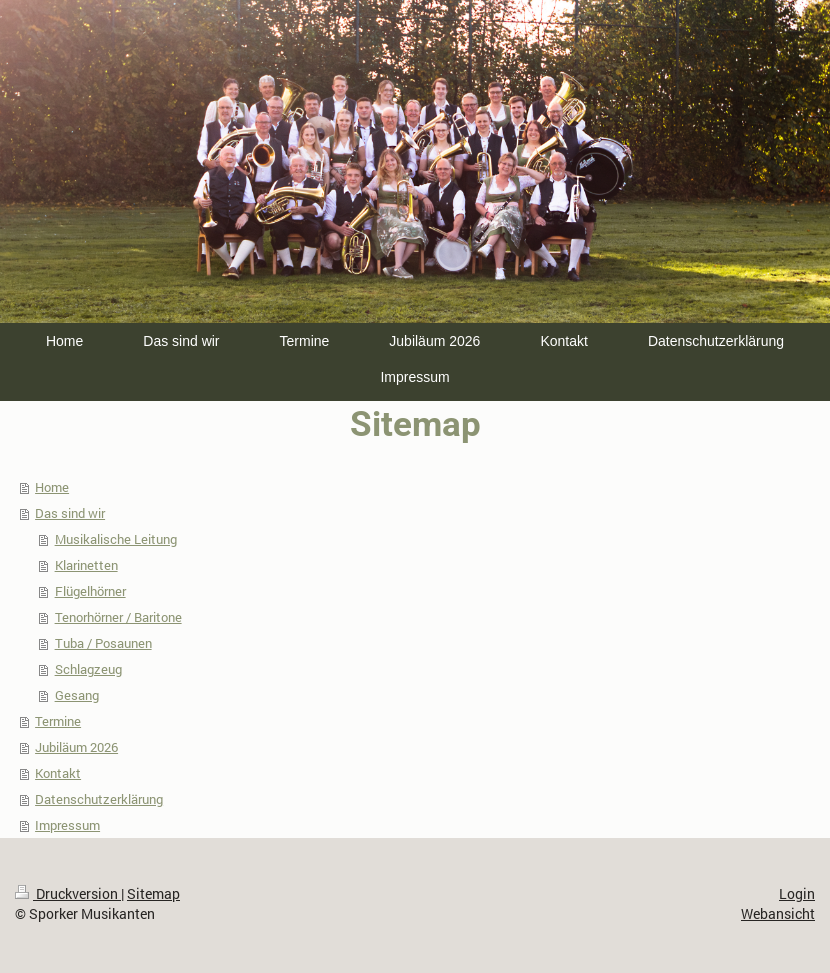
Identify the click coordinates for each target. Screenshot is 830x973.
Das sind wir (70, 513)
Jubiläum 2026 (76, 747)
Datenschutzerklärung (99, 799)
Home (52, 487)
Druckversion (68, 893)
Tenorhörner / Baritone (118, 617)
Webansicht (778, 913)
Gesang (77, 695)
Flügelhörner (90, 591)
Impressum (67, 825)
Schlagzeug (88, 669)
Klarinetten (86, 565)
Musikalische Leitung (116, 539)
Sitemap (153, 893)
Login (797, 893)
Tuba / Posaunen (103, 643)
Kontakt (58, 773)
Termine (58, 721)
